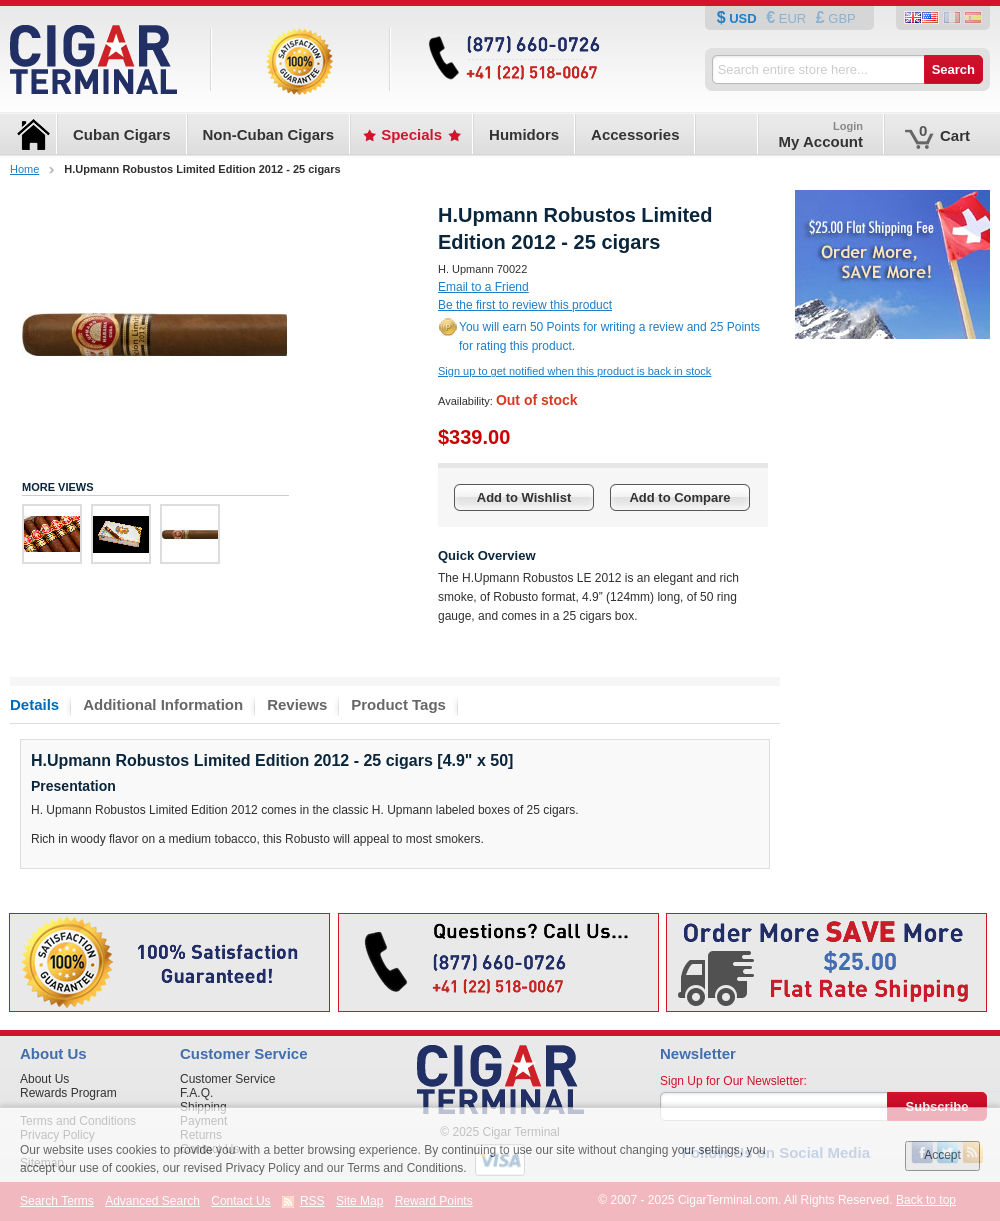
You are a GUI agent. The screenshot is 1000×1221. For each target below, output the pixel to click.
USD (743, 18)
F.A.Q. (196, 1093)
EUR (792, 18)
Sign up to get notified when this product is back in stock (574, 371)
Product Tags (398, 704)
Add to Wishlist (524, 497)
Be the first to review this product (525, 305)
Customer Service (227, 1079)
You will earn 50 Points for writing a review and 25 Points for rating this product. (609, 336)
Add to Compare (679, 497)
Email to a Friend (483, 287)
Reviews (297, 704)
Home (24, 169)
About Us (44, 1079)
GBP (840, 18)
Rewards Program (68, 1093)
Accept (942, 1155)
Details (34, 704)
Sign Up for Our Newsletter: (733, 1081)
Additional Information (163, 704)
